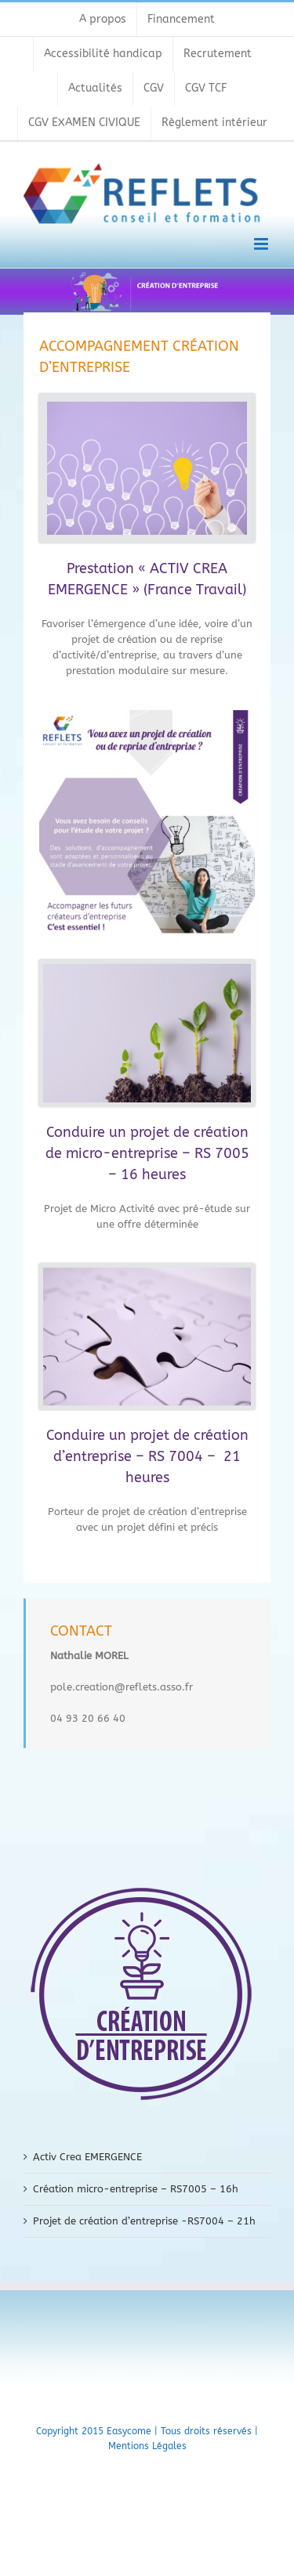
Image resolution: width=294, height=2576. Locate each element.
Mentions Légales (147, 2446)
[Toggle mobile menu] (262, 244)
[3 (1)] (147, 1273)
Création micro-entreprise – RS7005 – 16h (135, 2189)
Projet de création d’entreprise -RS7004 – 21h (144, 2221)
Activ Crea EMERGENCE (87, 2157)
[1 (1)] (147, 407)
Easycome (129, 2431)
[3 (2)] (147, 969)
